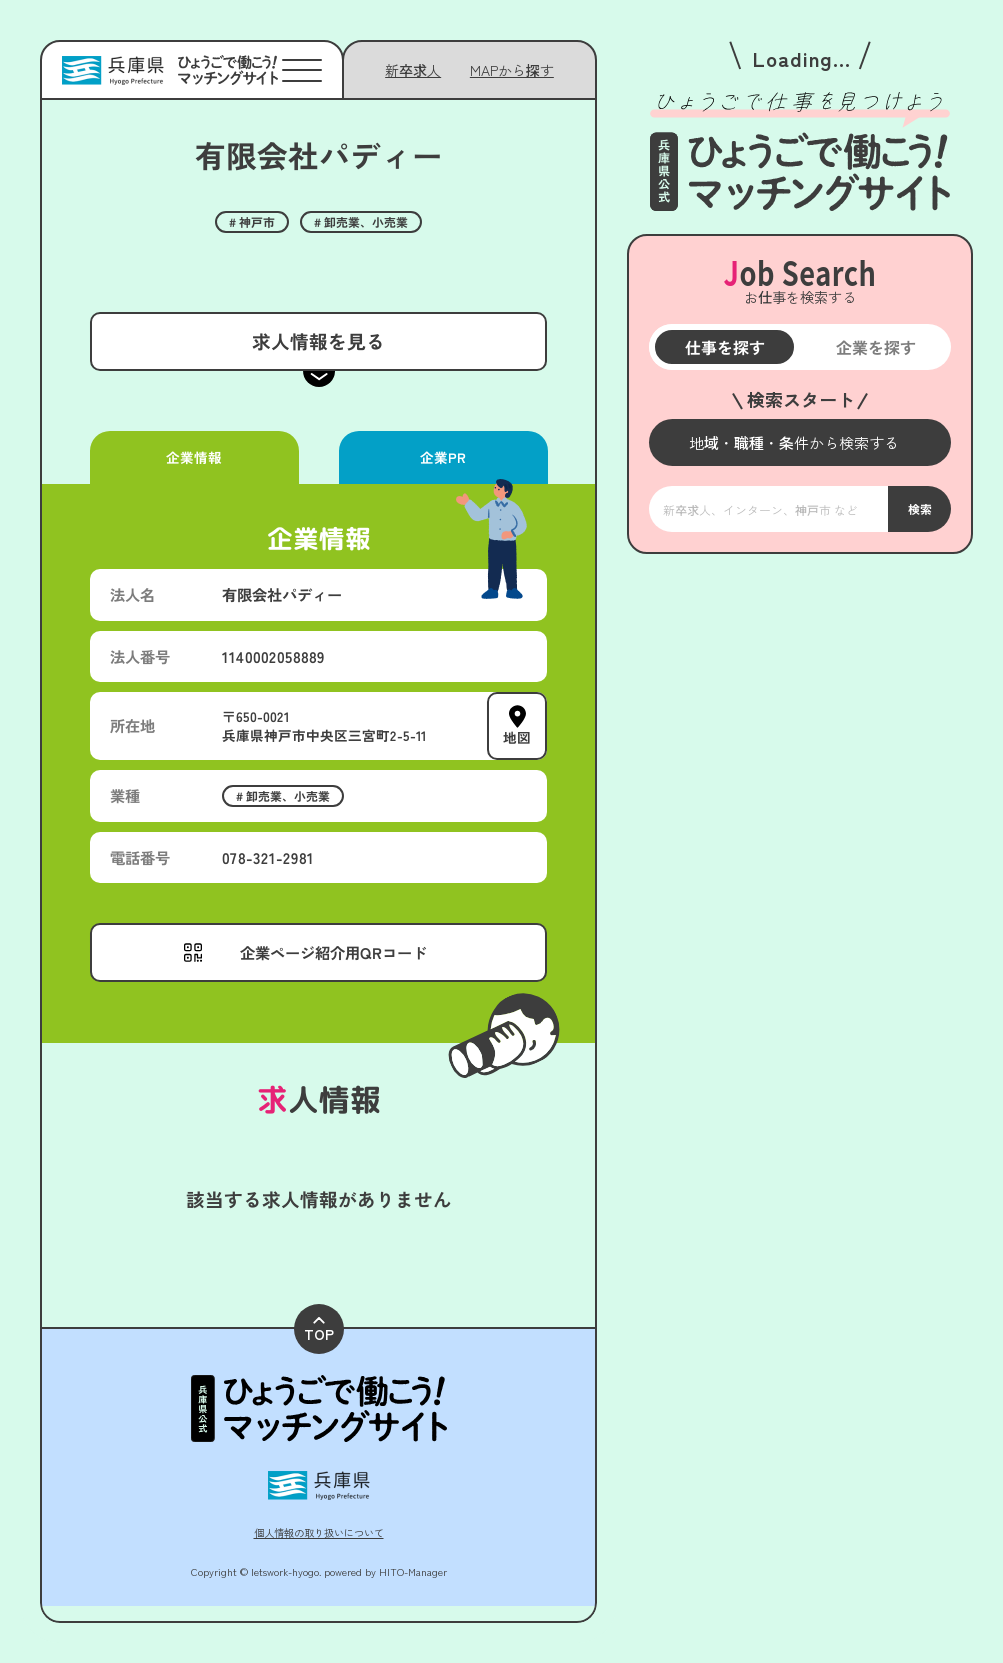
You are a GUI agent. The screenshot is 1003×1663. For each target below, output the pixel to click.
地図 (517, 737)
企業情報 (194, 457)
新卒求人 (413, 70)
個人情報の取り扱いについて (319, 1532)
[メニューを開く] (800, 442)
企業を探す (875, 347)
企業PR (443, 457)
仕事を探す (724, 347)
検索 (919, 508)
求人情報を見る (318, 340)
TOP (319, 1330)
